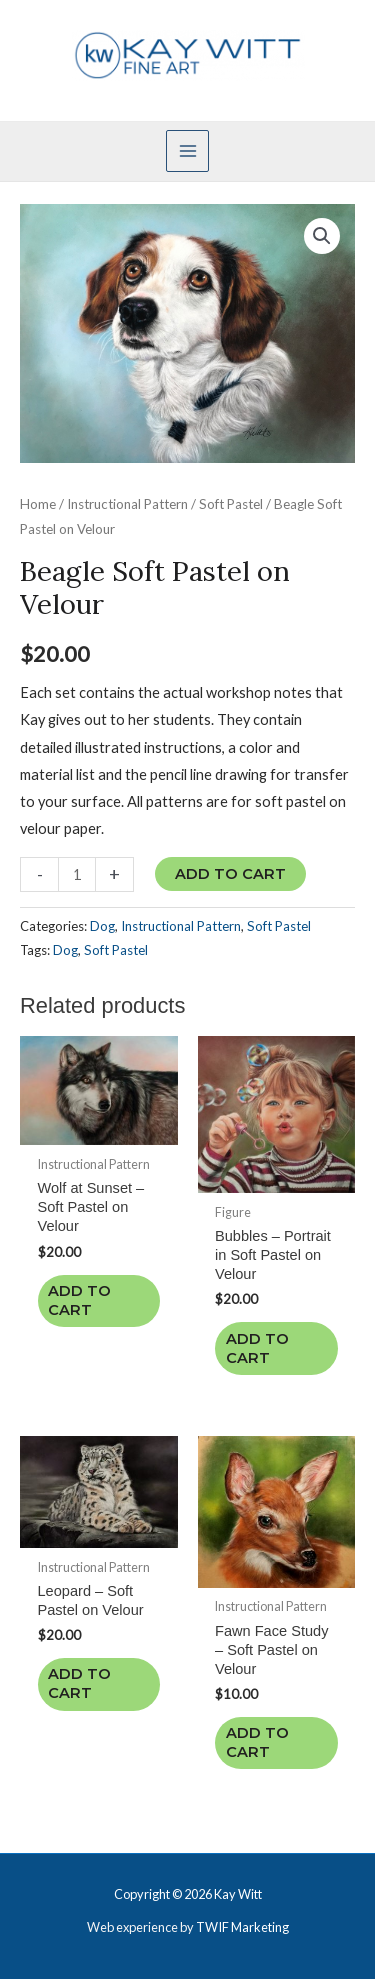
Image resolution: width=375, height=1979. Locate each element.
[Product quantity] (77, 874)
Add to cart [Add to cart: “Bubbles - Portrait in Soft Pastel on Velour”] (257, 1348)
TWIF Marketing (242, 1927)
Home (38, 504)
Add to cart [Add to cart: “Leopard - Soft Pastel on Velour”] (79, 1683)
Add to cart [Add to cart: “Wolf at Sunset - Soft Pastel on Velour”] (79, 1300)
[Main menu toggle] (187, 151)
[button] (322, 236)
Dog (102, 926)
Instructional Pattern (127, 504)
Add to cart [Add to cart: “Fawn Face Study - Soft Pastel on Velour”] (257, 1742)
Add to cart (230, 874)
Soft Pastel (231, 504)
